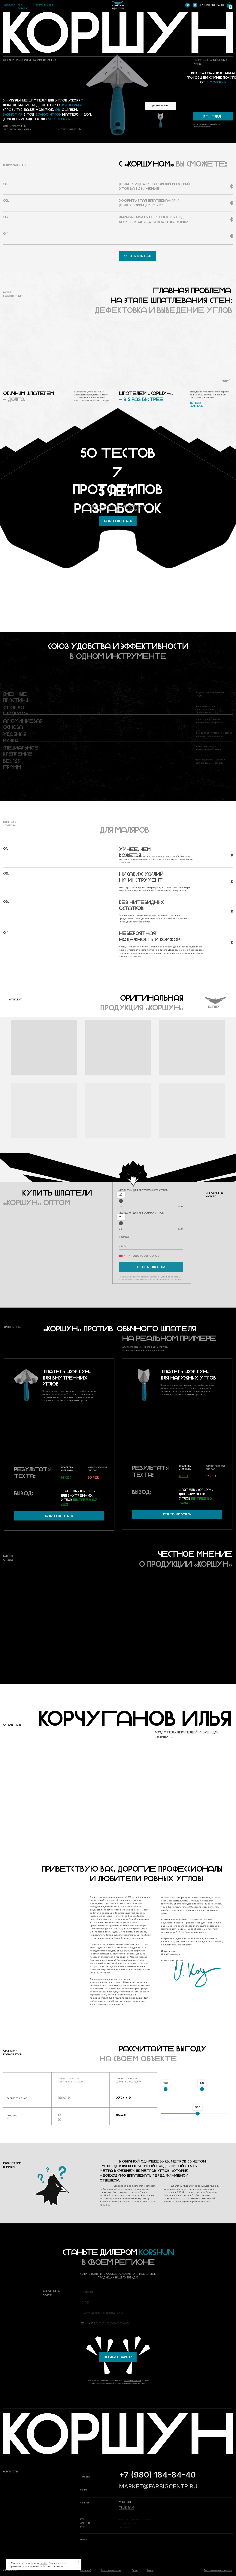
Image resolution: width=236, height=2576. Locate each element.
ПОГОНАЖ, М (205, 2078)
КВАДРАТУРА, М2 (172, 2078)
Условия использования (111, 2570)
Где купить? (23, 6)
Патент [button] (135, 2570)
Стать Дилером (45, 5)
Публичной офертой (169, 1277)
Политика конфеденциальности (218, 2570)
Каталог (9, 5)
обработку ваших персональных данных (162, 1279)
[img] (195, 5)
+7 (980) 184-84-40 (212, 5)
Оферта (150, 2570)
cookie (43, 2563)
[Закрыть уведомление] (78, 2561)
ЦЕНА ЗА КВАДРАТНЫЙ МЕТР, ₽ (181, 2102)
